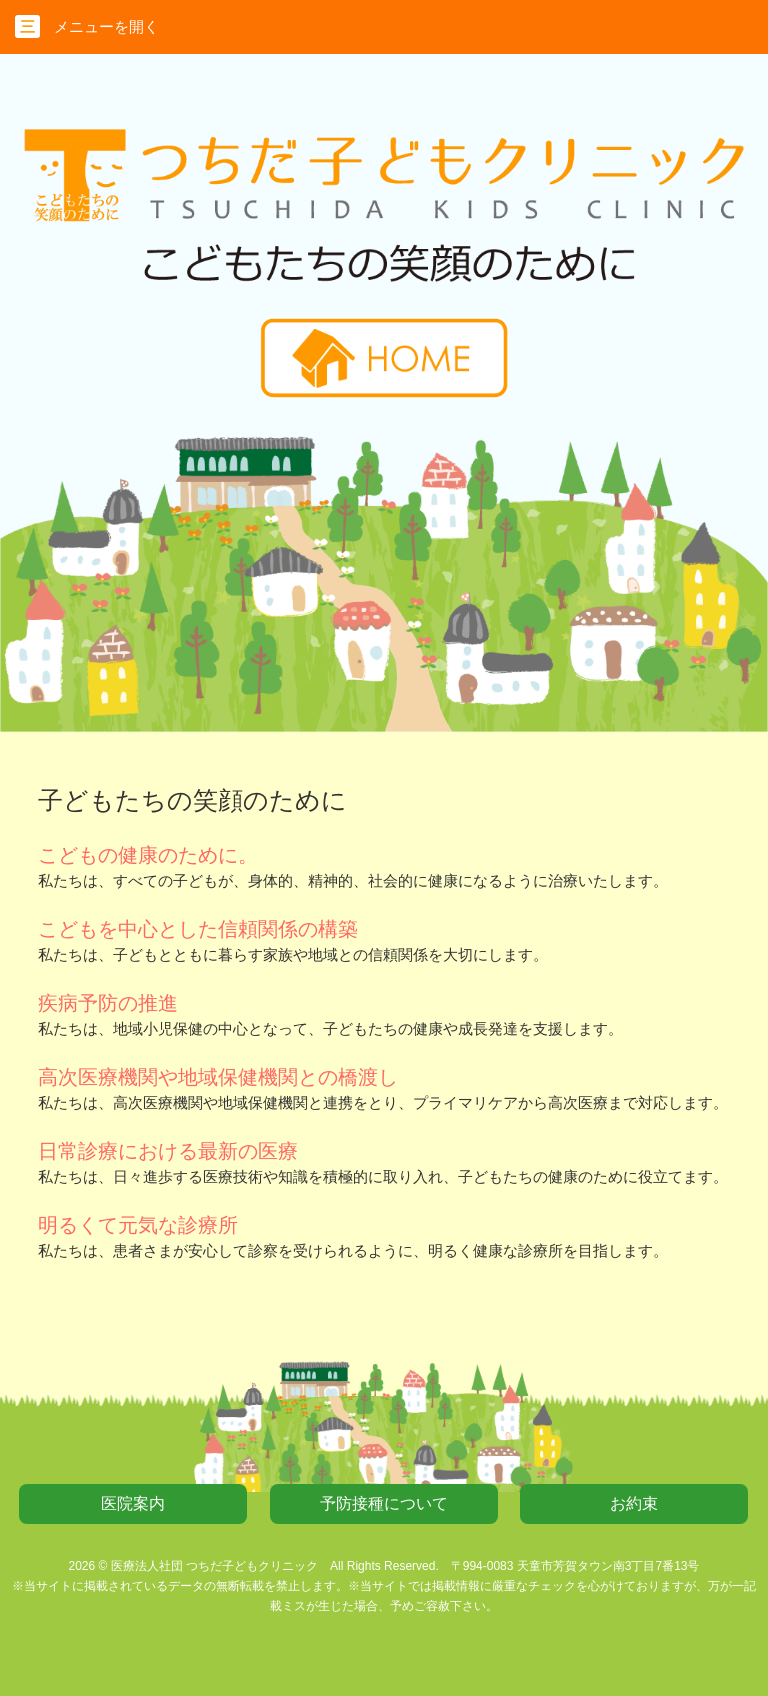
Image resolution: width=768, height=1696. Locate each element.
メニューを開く (87, 26)
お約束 (634, 1503)
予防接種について (384, 1503)
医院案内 (133, 1503)
